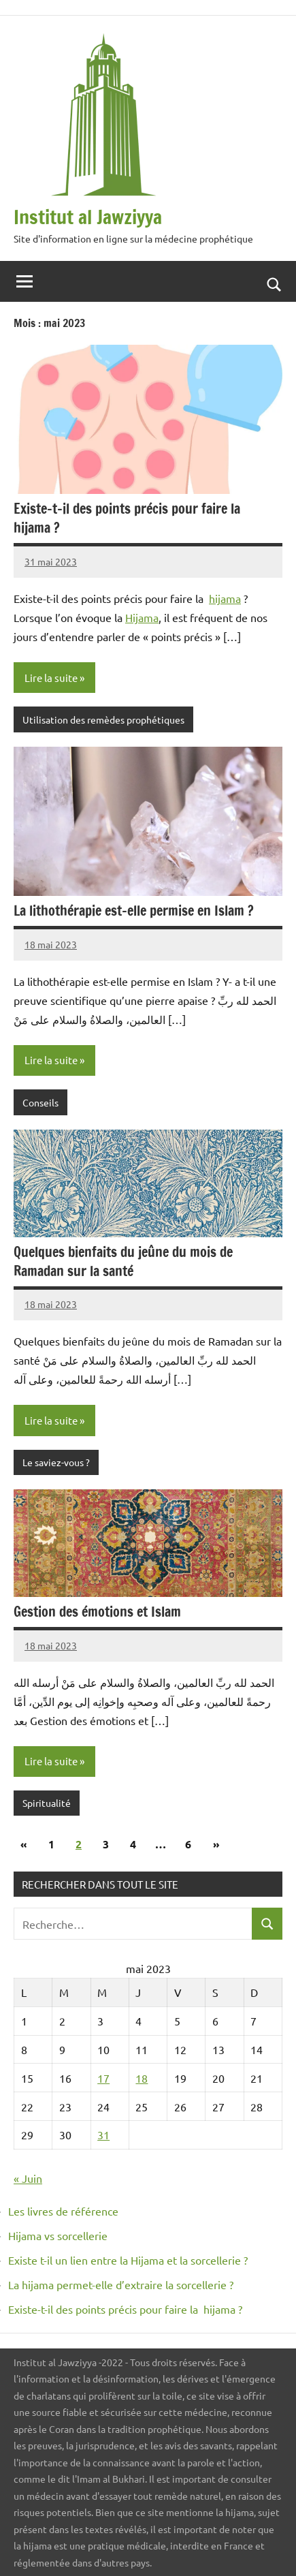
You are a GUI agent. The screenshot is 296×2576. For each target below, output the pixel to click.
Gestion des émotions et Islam (97, 1611)
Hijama (142, 617)
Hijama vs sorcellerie (58, 2235)
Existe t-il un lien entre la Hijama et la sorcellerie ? (128, 2260)
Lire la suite (51, 677)
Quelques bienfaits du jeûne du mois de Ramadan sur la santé (123, 1261)
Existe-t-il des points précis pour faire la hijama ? (129, 518)
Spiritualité (46, 1803)
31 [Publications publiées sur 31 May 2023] (103, 2134)
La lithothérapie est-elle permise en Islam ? (134, 910)
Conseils (40, 1102)
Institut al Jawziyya (88, 217)
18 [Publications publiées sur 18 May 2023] (141, 2078)
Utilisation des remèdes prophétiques (103, 719)
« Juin (28, 2178)
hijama (225, 598)
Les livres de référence (63, 2211)
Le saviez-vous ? (56, 1462)
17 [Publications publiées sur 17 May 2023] (103, 2078)
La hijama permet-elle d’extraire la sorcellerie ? (120, 2284)
